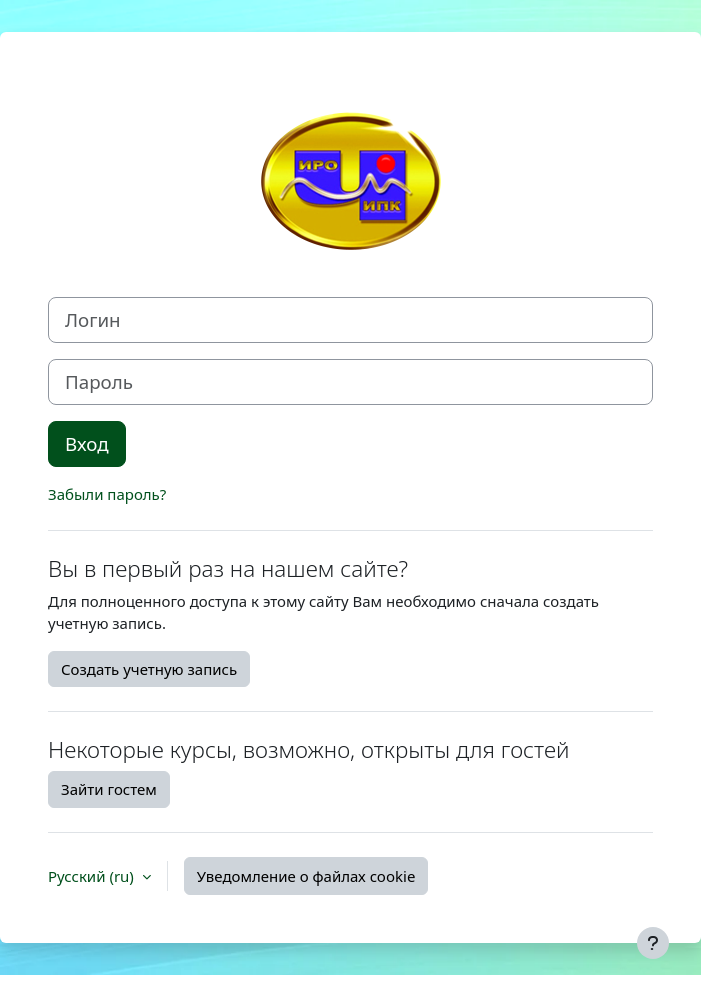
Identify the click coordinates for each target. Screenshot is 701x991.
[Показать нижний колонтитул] (653, 943)
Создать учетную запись (149, 669)
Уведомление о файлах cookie (306, 876)
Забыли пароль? (107, 494)
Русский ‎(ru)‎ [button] (93, 876)
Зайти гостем (109, 789)
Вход (87, 443)
